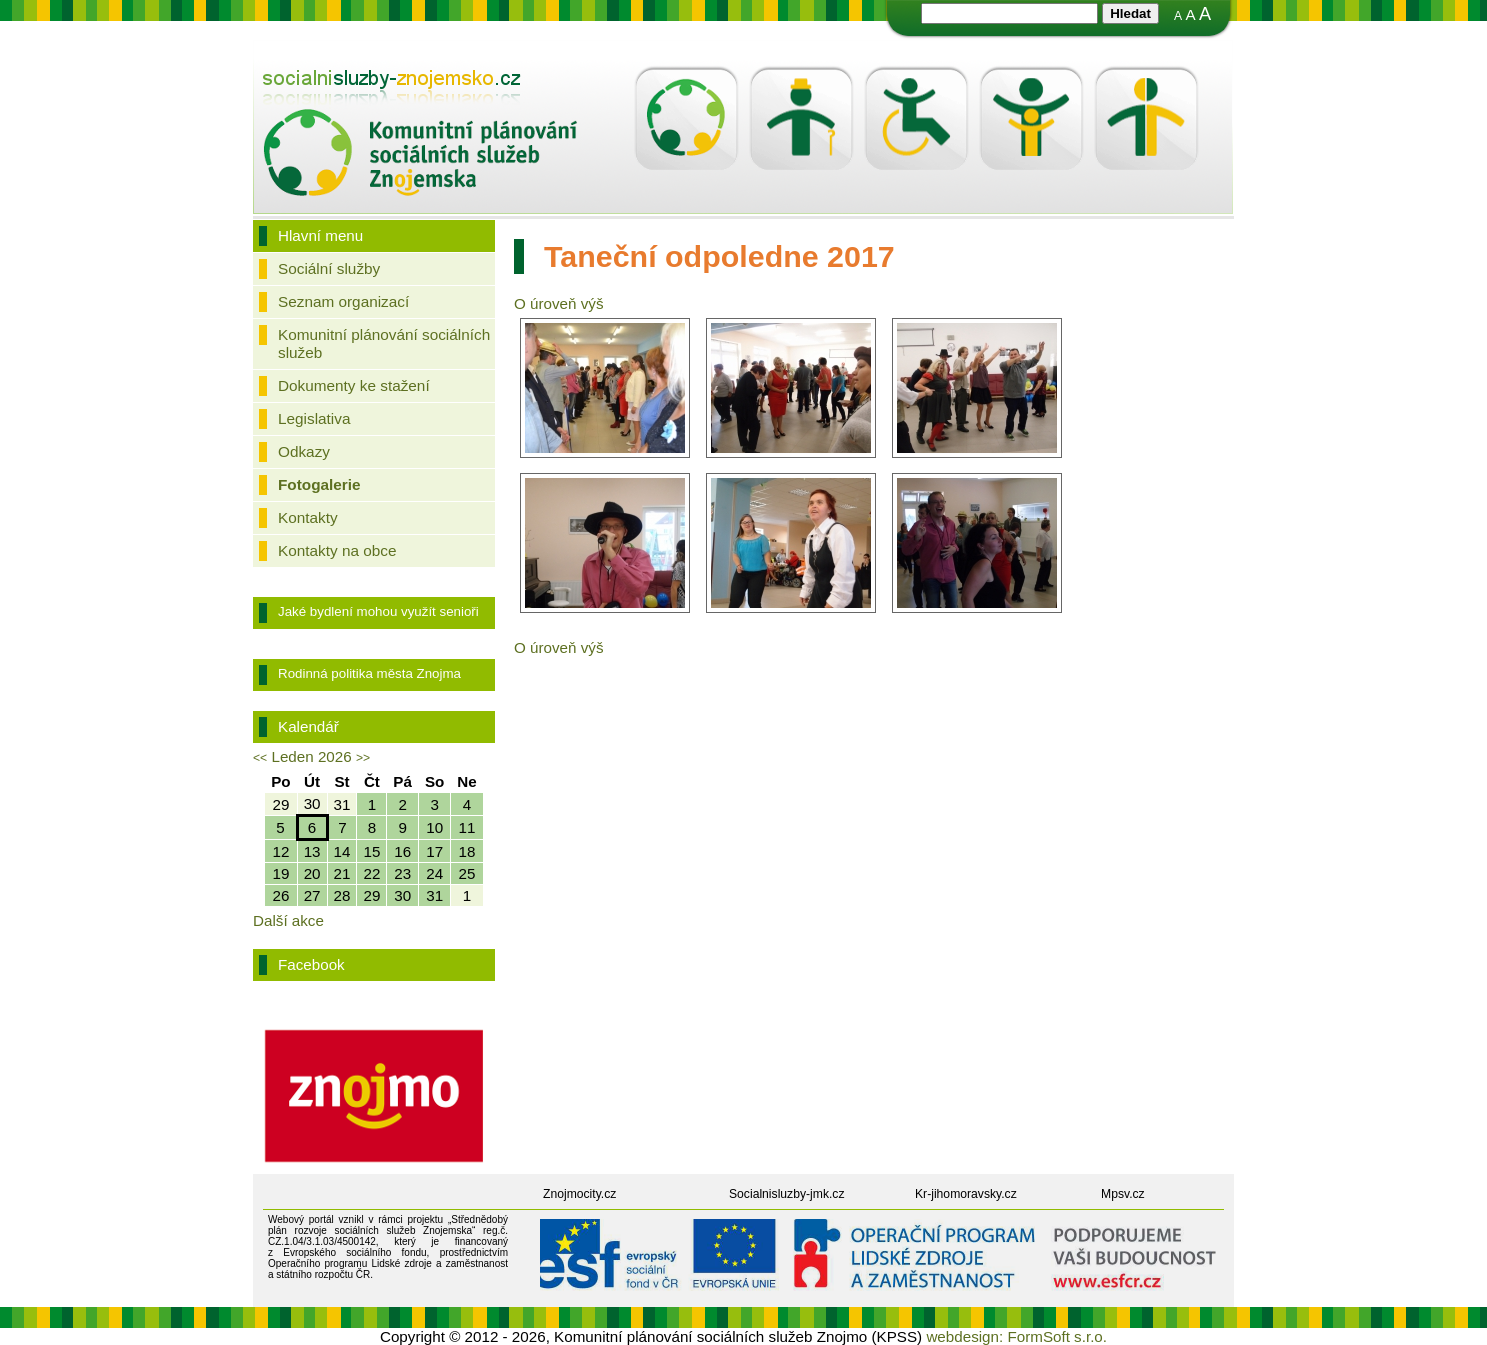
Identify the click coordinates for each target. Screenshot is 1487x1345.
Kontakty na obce (337, 550)
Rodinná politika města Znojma (369, 673)
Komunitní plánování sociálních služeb (384, 343)
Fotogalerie (319, 484)
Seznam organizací (343, 301)
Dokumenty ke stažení (354, 385)
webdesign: (964, 1336)
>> (363, 758)
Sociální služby (329, 268)
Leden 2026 (311, 756)
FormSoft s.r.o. (1057, 1336)
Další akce (288, 920)
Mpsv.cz (1123, 1194)
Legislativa (314, 418)
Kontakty (308, 517)
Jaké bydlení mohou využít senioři (378, 611)
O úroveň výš (558, 303)
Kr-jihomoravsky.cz (966, 1194)
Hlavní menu (320, 235)
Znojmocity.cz (579, 1194)
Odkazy (304, 451)
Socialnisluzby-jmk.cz (787, 1194)
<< (260, 758)
